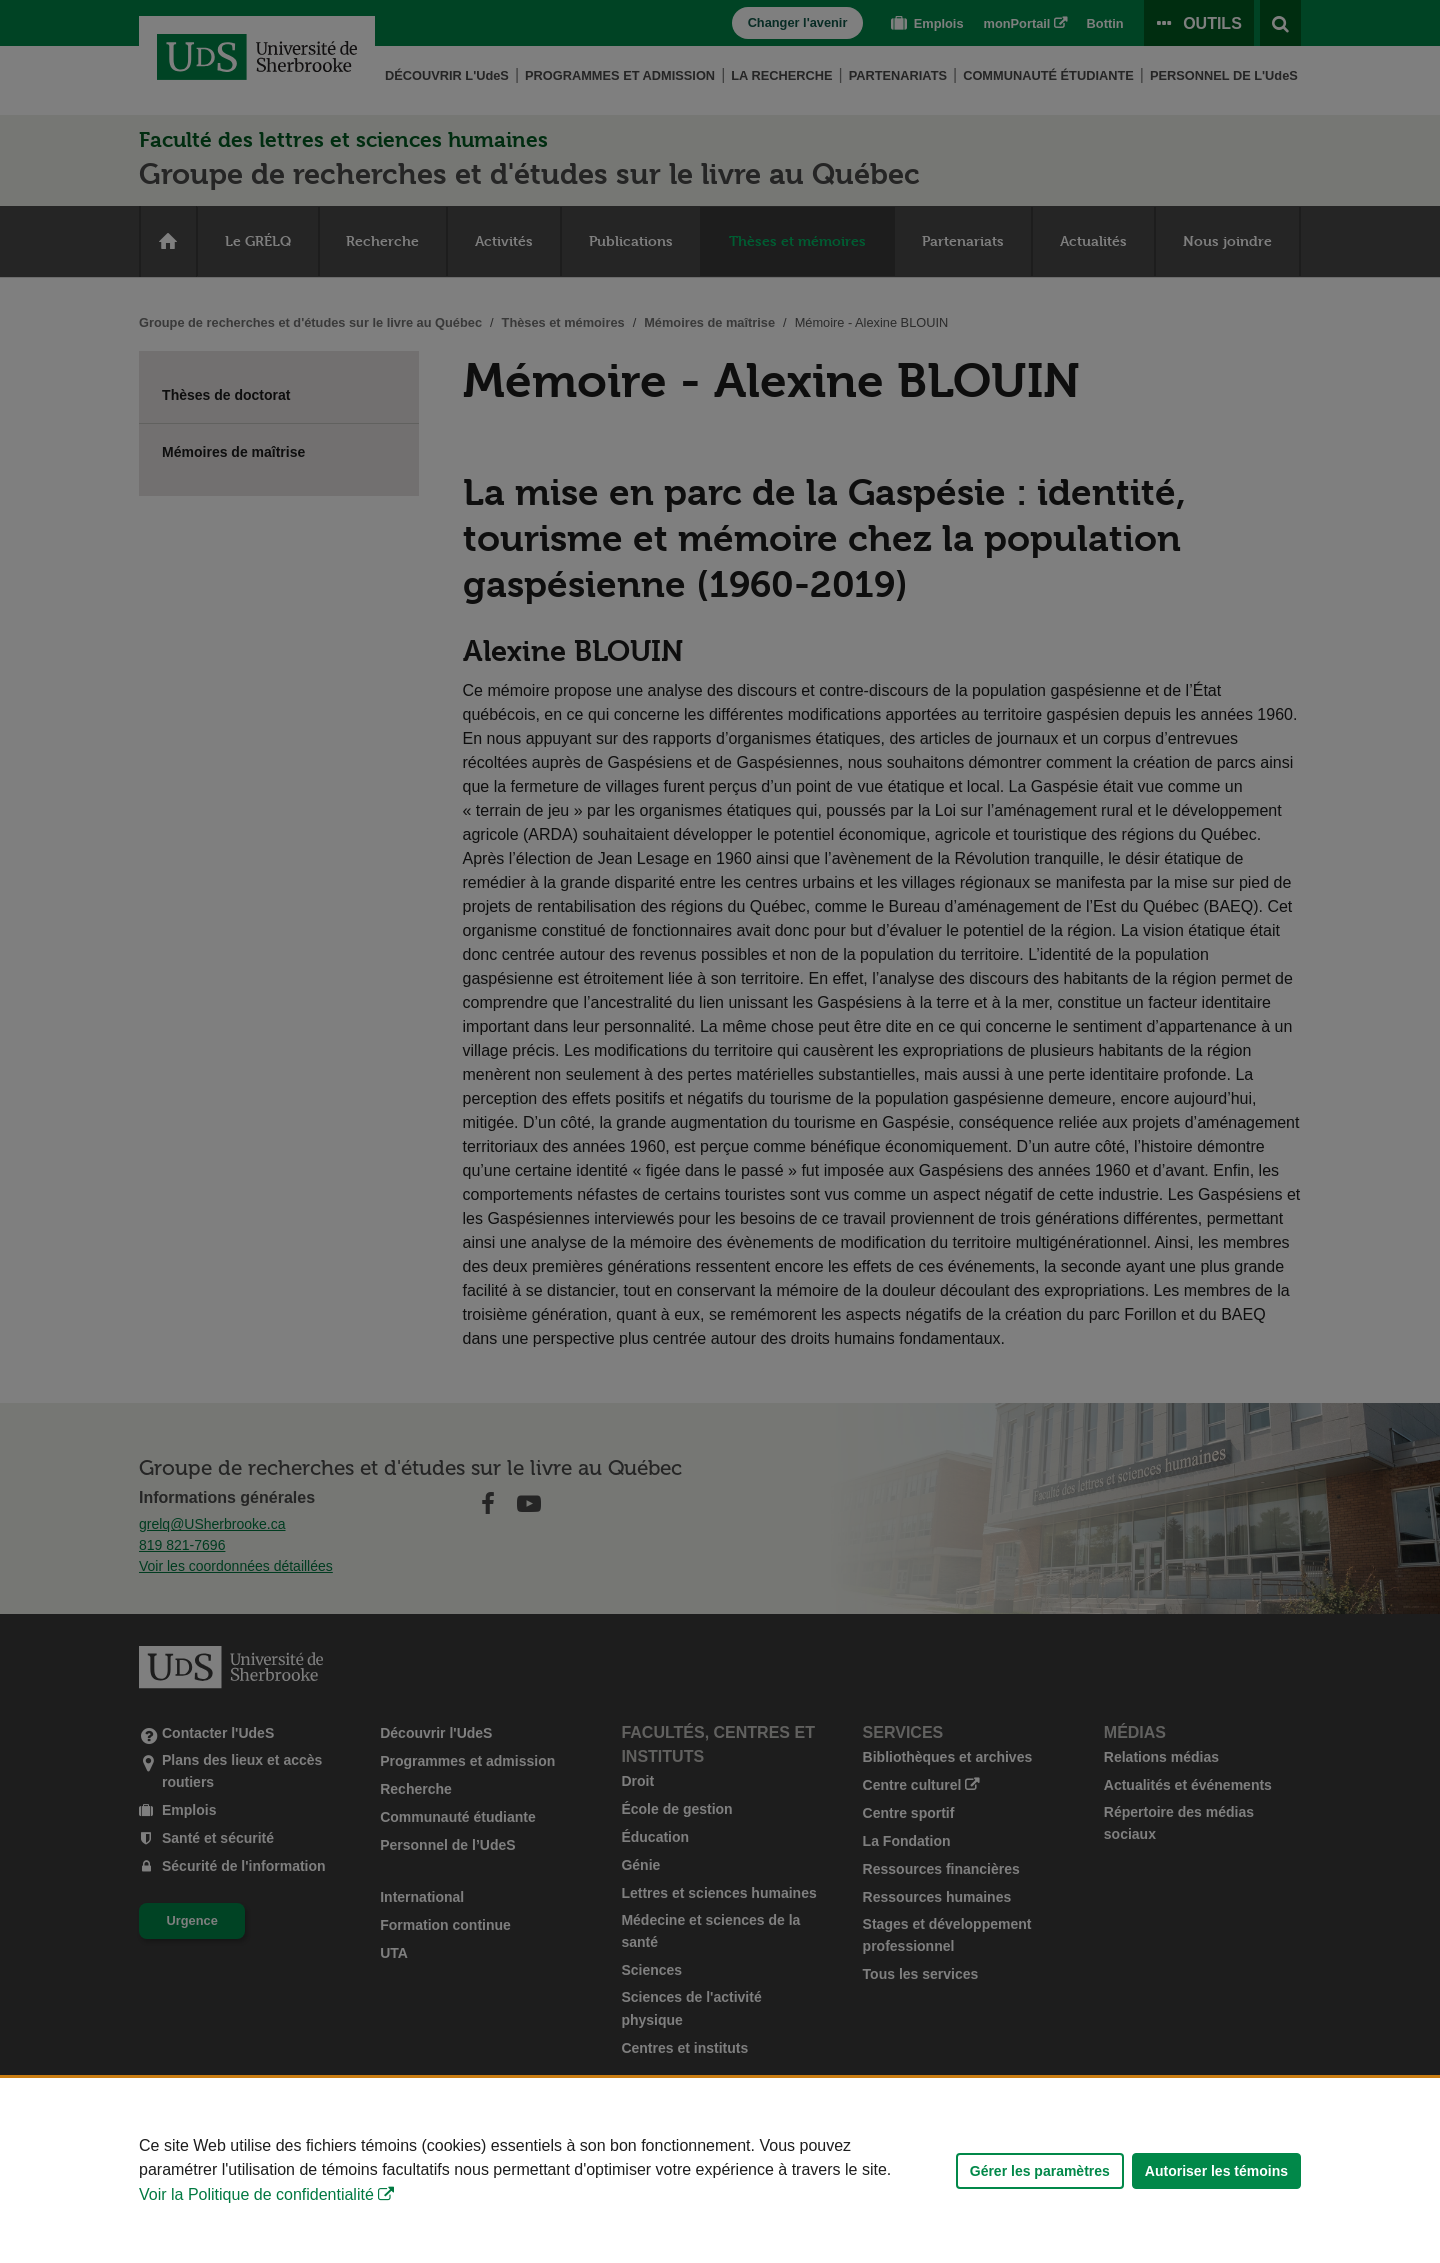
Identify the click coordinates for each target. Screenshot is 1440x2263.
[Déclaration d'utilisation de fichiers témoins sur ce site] (720, 2170)
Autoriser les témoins (1216, 2171)
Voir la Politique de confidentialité (256, 2194)
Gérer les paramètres (1040, 2171)
